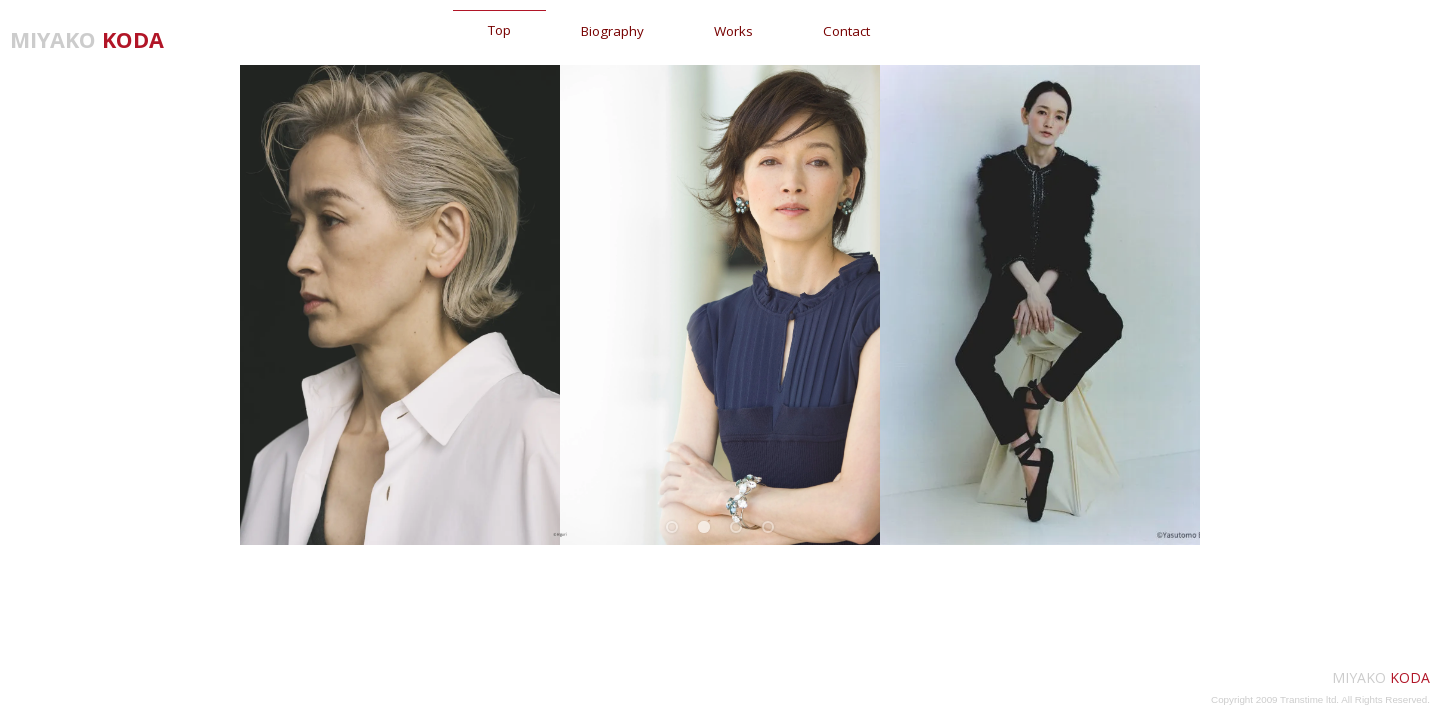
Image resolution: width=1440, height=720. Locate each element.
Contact (846, 31)
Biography (612, 31)
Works (733, 31)
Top (499, 30)
